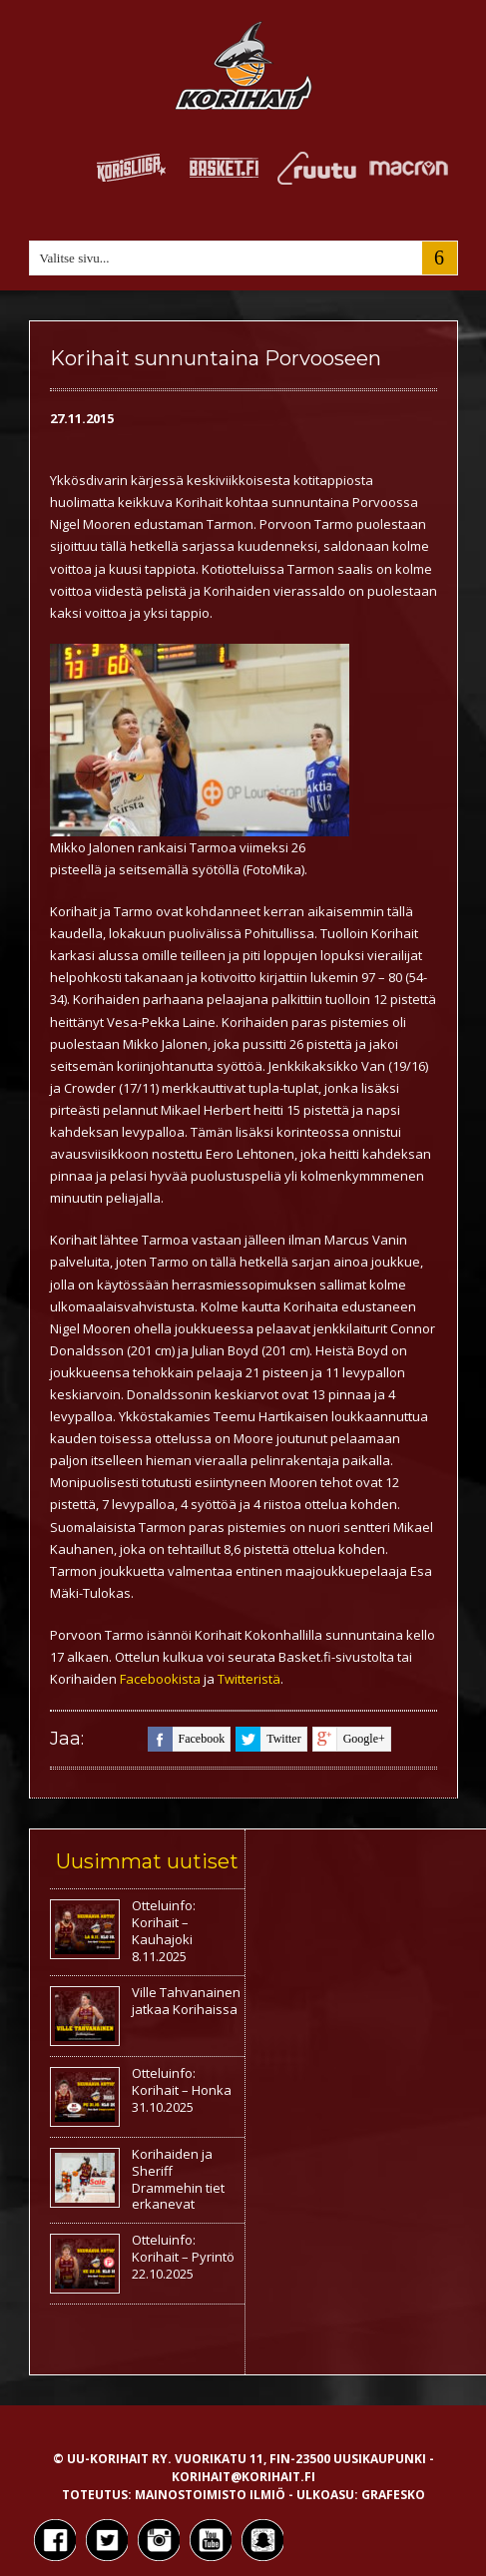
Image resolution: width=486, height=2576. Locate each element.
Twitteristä (249, 1679)
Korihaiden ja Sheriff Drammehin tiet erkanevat (178, 2179)
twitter (268, 1739)
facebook (187, 1739)
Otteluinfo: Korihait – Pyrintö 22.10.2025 (183, 2257)
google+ (348, 1739)
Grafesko (393, 2494)
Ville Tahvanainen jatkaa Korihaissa (186, 2000)
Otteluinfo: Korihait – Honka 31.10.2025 (182, 2090)
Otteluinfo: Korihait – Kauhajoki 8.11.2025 (164, 1930)
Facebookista (162, 1679)
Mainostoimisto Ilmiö (210, 2494)
